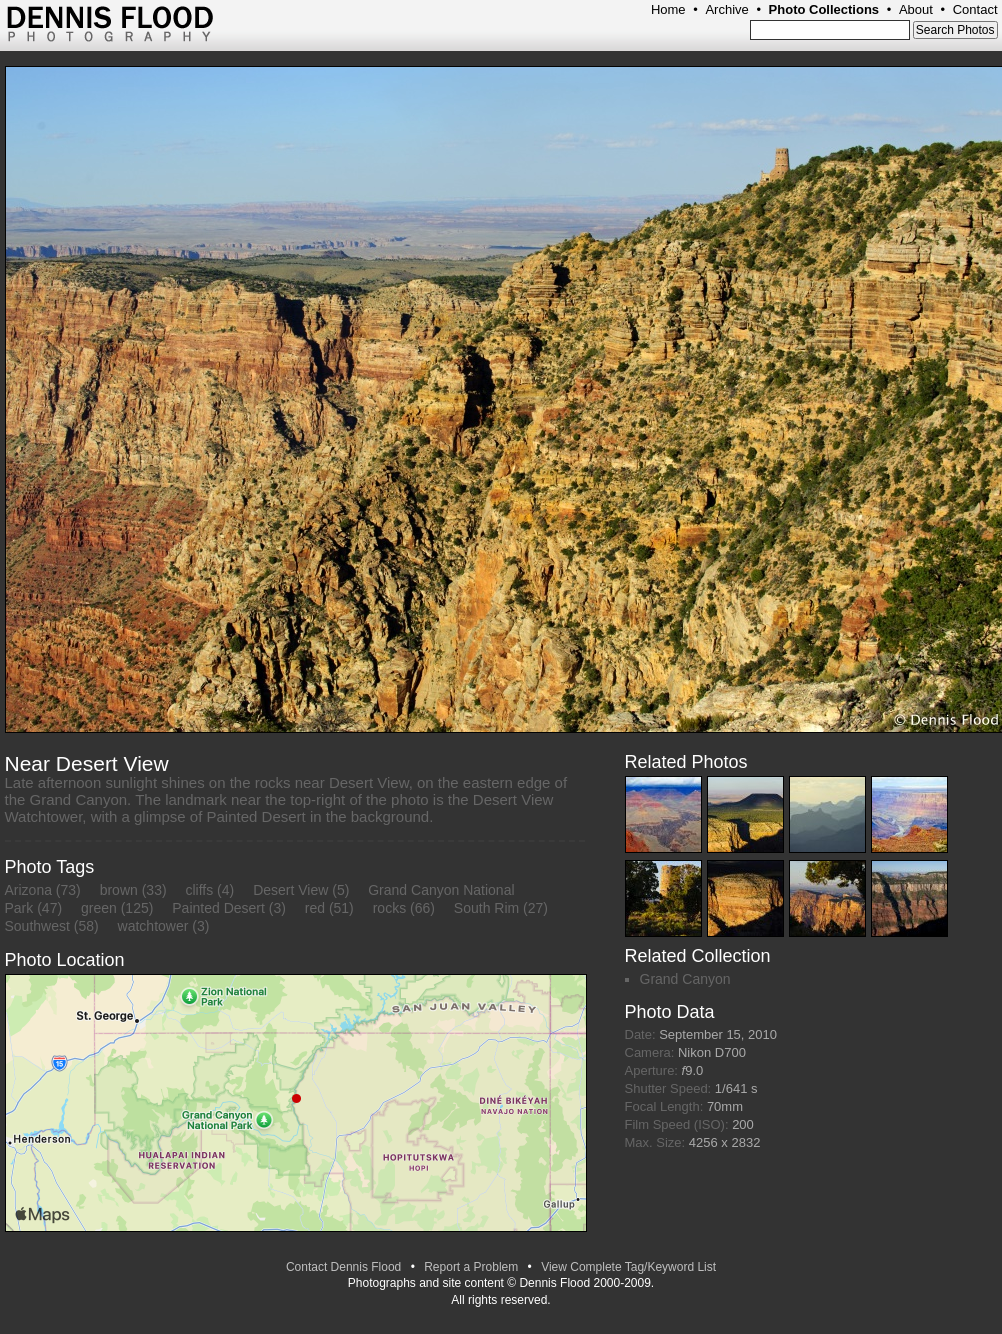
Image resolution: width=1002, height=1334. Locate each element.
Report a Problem (471, 1267)
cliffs (199, 890)
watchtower (153, 926)
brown (119, 890)
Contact (975, 9)
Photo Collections (824, 9)
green (99, 908)
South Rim (486, 908)
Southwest (37, 926)
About (916, 9)
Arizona (28, 890)
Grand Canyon (685, 979)
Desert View (290, 890)
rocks (389, 908)
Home (668, 9)
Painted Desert (218, 908)
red (315, 908)
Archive (726, 9)
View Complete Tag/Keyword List (628, 1267)
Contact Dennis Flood (343, 1267)
